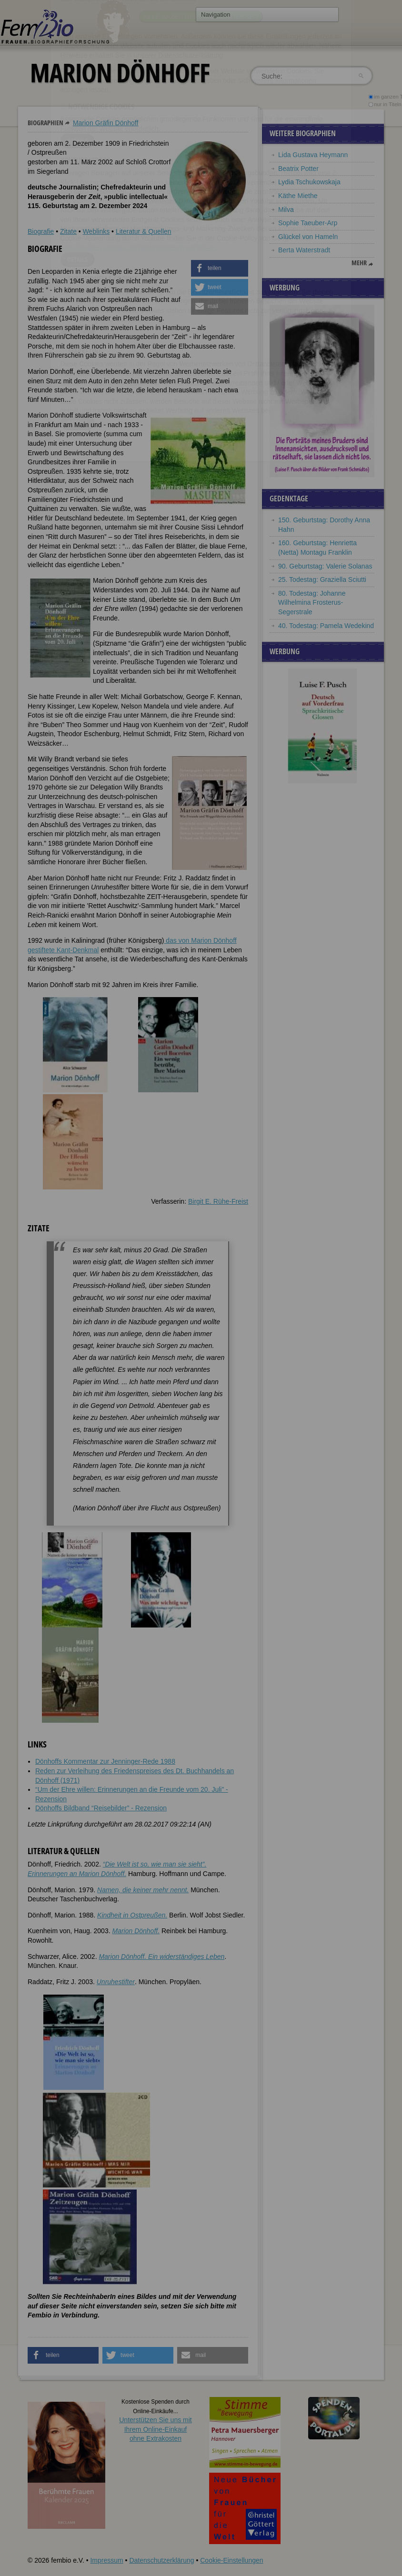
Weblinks (96, 231)
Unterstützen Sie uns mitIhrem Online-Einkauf (155, 2429)
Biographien (45, 122)
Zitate (68, 231)
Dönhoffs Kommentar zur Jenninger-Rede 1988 (105, 1761)
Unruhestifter (116, 1982)
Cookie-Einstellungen (231, 2560)
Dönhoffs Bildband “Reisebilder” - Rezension (101, 1808)
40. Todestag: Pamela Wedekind (326, 625)
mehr (359, 263)
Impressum (106, 2560)
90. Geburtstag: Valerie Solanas (325, 566)
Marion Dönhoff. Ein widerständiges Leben (161, 1956)
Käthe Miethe (298, 196)
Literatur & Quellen (143, 231)
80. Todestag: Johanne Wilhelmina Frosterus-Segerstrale (311, 602)
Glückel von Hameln (308, 236)
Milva (286, 209)
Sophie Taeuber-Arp (307, 223)
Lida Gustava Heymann (313, 155)
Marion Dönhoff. (136, 1931)
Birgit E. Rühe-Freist (218, 1201)
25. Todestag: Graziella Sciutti (322, 579)
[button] (219, 268)
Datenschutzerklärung (161, 2560)
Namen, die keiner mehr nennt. (143, 1890)
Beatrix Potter (298, 168)
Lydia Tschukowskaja (309, 182)
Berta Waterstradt (304, 250)
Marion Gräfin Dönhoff (105, 123)
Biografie (41, 231)
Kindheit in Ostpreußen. (132, 1915)
